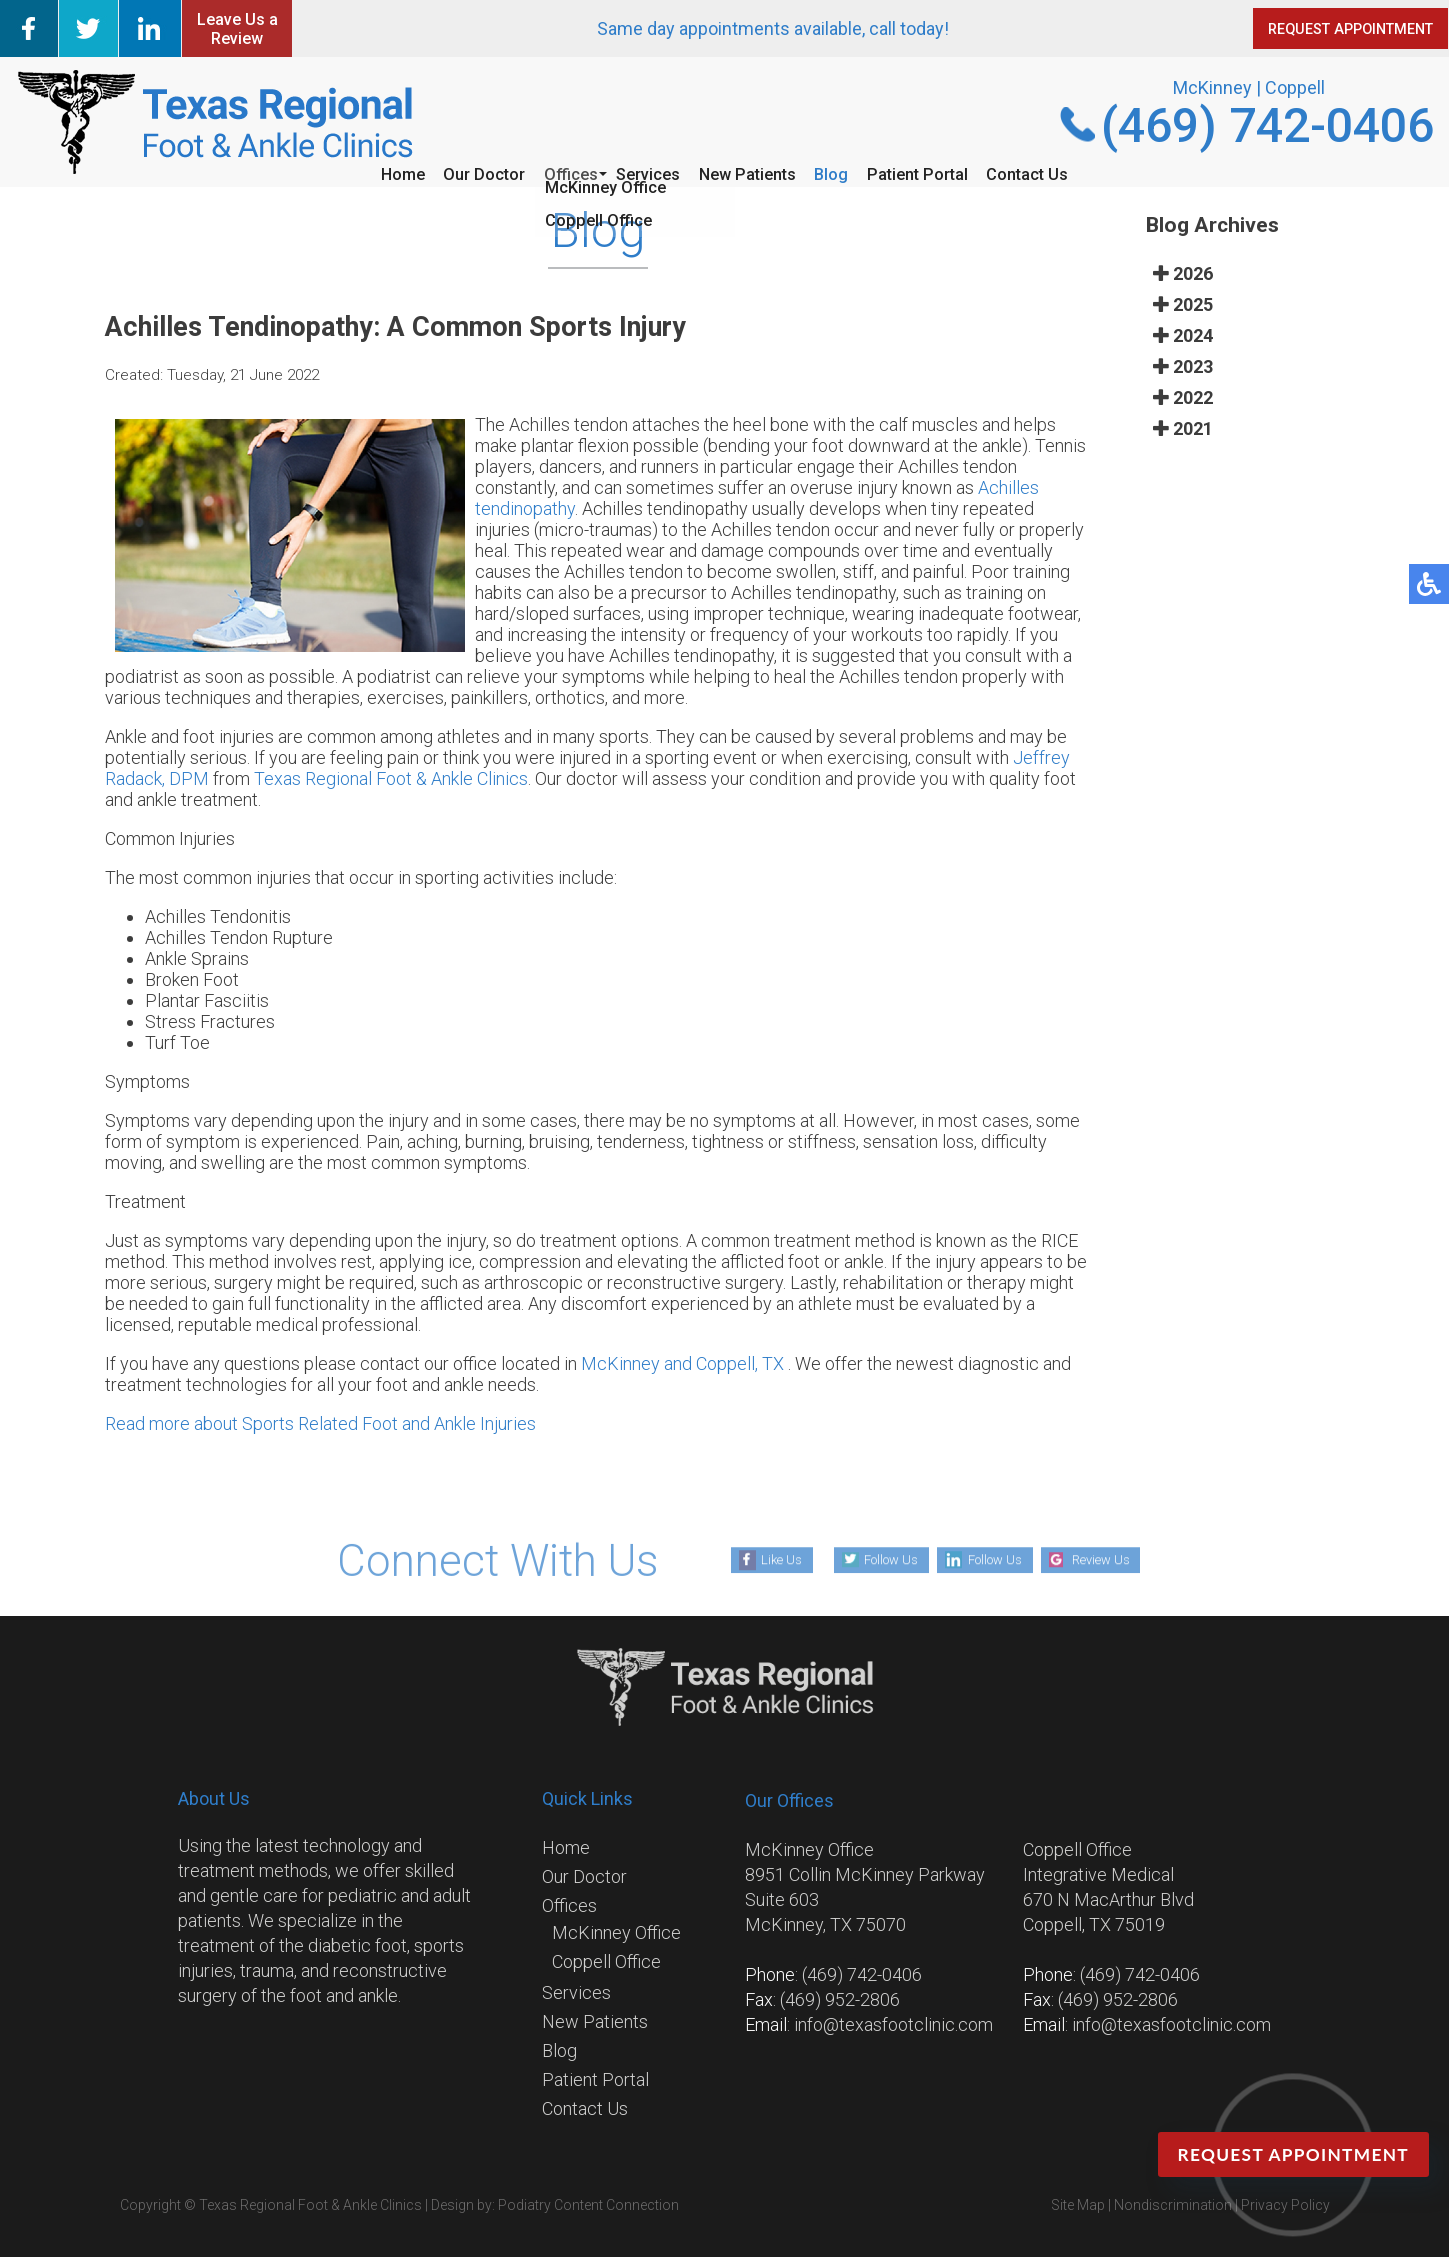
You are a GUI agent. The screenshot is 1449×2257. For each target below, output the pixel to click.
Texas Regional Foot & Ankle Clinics (391, 778)
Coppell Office (606, 1961)
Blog (855, 172)
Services (635, 172)
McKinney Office (616, 1932)
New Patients (753, 172)
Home (337, 172)
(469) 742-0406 (1267, 125)
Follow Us (873, 1559)
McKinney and (638, 1363)
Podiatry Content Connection (588, 2205)
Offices (541, 172)
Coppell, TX (740, 1363)
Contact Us (1091, 172)
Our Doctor (436, 172)
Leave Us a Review (237, 29)
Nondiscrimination (1173, 2205)
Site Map (1078, 2205)
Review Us (1120, 1559)
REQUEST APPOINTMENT (1311, 29)
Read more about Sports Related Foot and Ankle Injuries (320, 1423)
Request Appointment (1289, 2155)
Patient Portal (959, 172)
